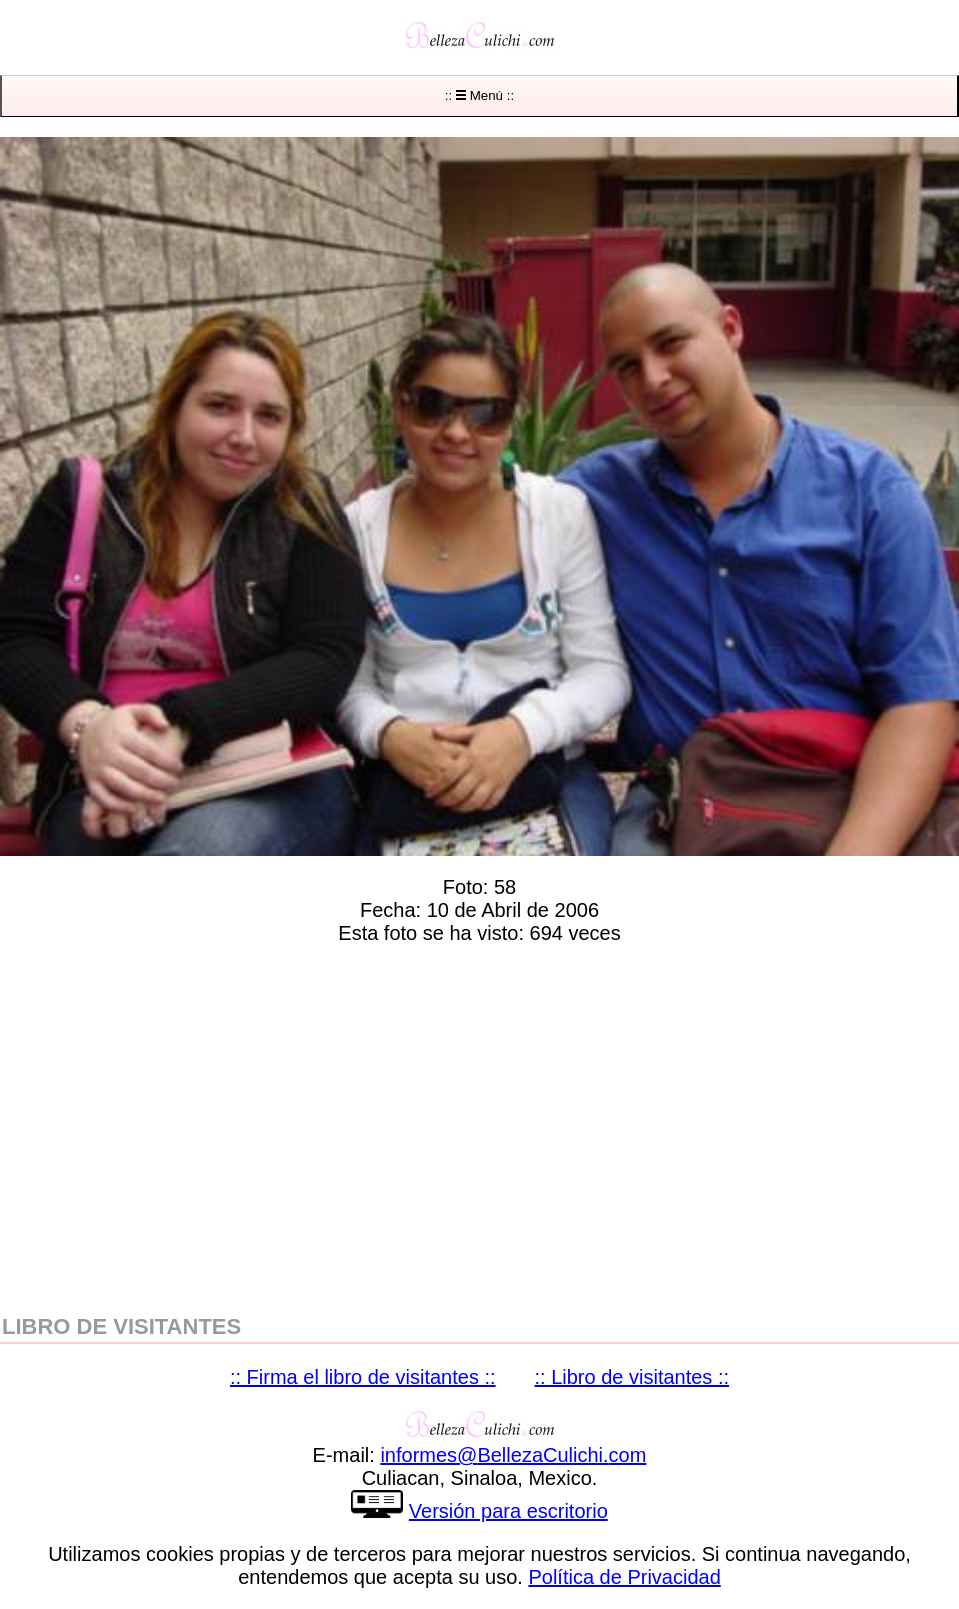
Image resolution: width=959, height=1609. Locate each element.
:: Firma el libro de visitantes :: (363, 1377)
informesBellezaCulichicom (513, 1455)
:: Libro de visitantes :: (632, 1377)
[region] (479, 1125)
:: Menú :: (479, 95)
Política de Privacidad (624, 1577)
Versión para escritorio (508, 1511)
